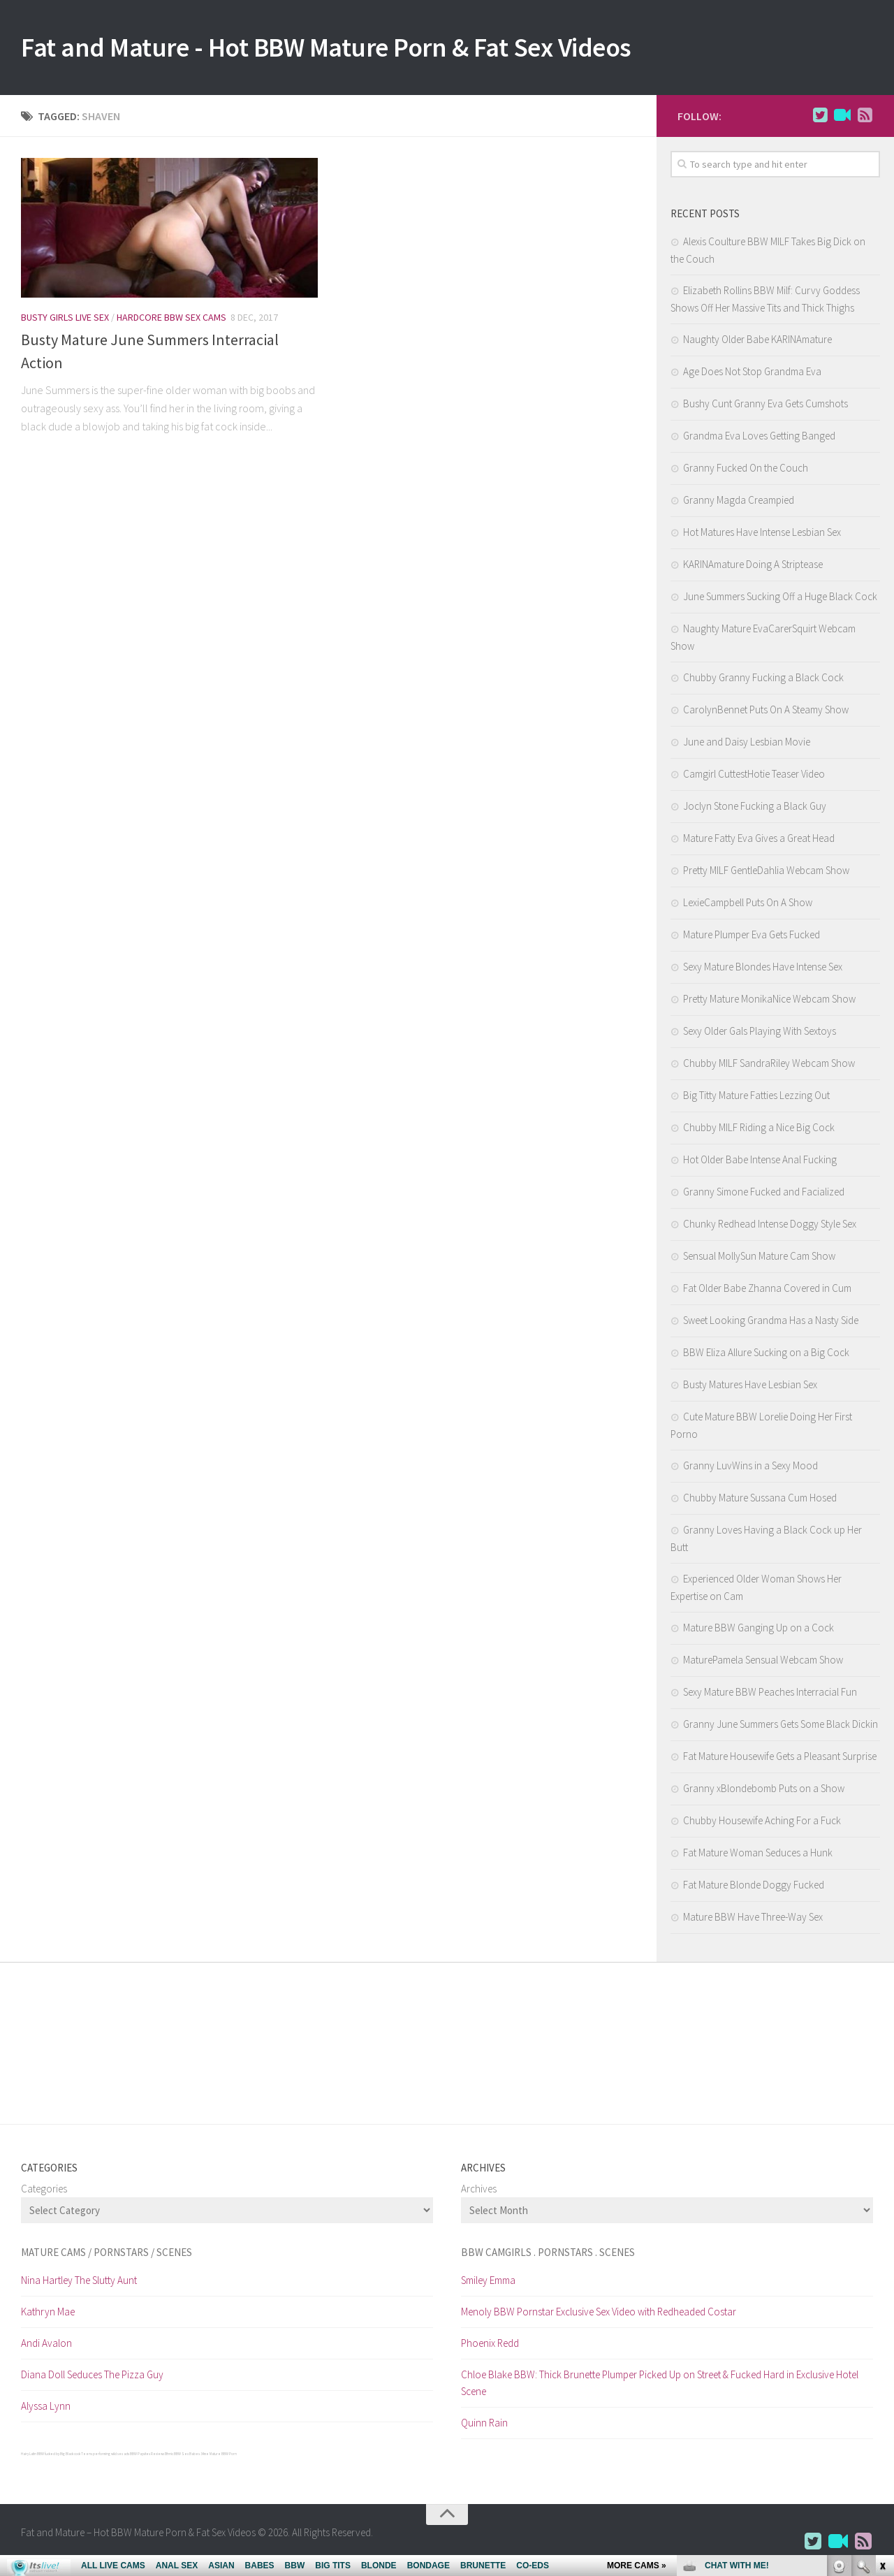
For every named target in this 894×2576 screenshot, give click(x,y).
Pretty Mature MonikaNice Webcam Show (769, 1001)
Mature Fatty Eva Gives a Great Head (759, 840)
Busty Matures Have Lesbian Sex (750, 1387)
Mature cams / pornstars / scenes (106, 2255)
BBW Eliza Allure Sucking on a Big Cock (766, 1355)
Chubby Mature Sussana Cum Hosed (760, 1500)
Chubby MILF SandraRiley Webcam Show (769, 1065)
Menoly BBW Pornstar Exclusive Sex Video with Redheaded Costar (598, 2314)
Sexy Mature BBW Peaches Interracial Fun (770, 1694)
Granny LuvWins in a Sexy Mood (750, 1468)
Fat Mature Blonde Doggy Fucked (753, 1887)
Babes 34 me (199, 2456)
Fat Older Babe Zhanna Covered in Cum (767, 1290)
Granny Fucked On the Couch (745, 470)
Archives (479, 2191)
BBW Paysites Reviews (147, 2456)
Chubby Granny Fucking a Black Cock (763, 680)
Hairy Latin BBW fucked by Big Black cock (50, 2456)
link (882, 2357)
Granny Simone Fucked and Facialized (763, 1194)
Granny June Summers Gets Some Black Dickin (780, 1726)
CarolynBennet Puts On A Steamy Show (766, 712)
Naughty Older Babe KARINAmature (757, 342)
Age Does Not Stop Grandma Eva (752, 374)
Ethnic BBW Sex (177, 2456)
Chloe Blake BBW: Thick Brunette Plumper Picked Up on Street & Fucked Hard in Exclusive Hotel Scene (659, 2386)
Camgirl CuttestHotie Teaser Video (754, 776)
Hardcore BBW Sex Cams (171, 320)
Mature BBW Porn (223, 2456)
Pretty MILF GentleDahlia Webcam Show (766, 873)
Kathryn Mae (48, 2314)
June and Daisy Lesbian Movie (746, 744)
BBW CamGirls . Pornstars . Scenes (548, 2255)
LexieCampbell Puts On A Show (747, 905)
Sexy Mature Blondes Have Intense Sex (762, 969)
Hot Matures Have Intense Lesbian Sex (762, 534)
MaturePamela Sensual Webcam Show (763, 1662)
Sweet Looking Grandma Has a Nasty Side (770, 1323)
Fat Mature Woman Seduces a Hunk (758, 1855)
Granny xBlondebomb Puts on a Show (763, 1791)
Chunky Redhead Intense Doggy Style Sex (769, 1226)
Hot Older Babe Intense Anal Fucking (760, 1162)
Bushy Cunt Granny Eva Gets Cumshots (765, 406)
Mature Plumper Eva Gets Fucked (751, 937)
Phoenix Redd (490, 2345)
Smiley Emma (488, 2283)
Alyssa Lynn (46, 2408)
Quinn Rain (484, 2425)
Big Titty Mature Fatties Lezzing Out (756, 1098)
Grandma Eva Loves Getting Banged (759, 438)
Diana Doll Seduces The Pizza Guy (92, 2377)
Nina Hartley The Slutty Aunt (79, 2283)
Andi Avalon (46, 2345)
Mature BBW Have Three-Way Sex (753, 1919)
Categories (44, 2191)
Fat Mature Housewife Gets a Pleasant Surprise (780, 1759)
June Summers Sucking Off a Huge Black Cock (780, 599)
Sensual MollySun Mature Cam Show (759, 1258)
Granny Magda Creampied (738, 502)
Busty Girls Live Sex (65, 320)
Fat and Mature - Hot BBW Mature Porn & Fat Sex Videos (357, 49)
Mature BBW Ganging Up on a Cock (758, 1630)
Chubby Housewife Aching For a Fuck (762, 1823)
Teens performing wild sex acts (105, 2456)
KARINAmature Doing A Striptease (753, 567)
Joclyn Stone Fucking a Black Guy (754, 808)
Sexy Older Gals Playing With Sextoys (759, 1033)
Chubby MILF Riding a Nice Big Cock (759, 1130)
